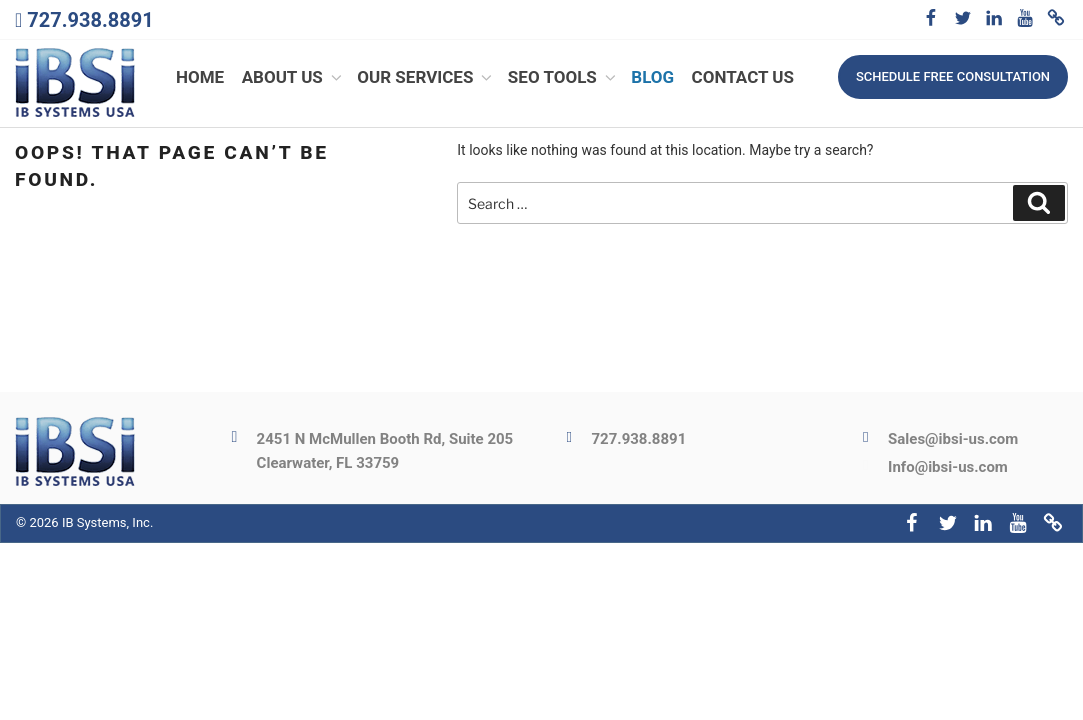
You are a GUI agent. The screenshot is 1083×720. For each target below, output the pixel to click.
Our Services (426, 78)
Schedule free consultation (953, 76)
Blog (652, 78)
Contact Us (743, 78)
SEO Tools (563, 78)
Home (200, 78)
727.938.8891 (90, 20)
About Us (293, 78)
